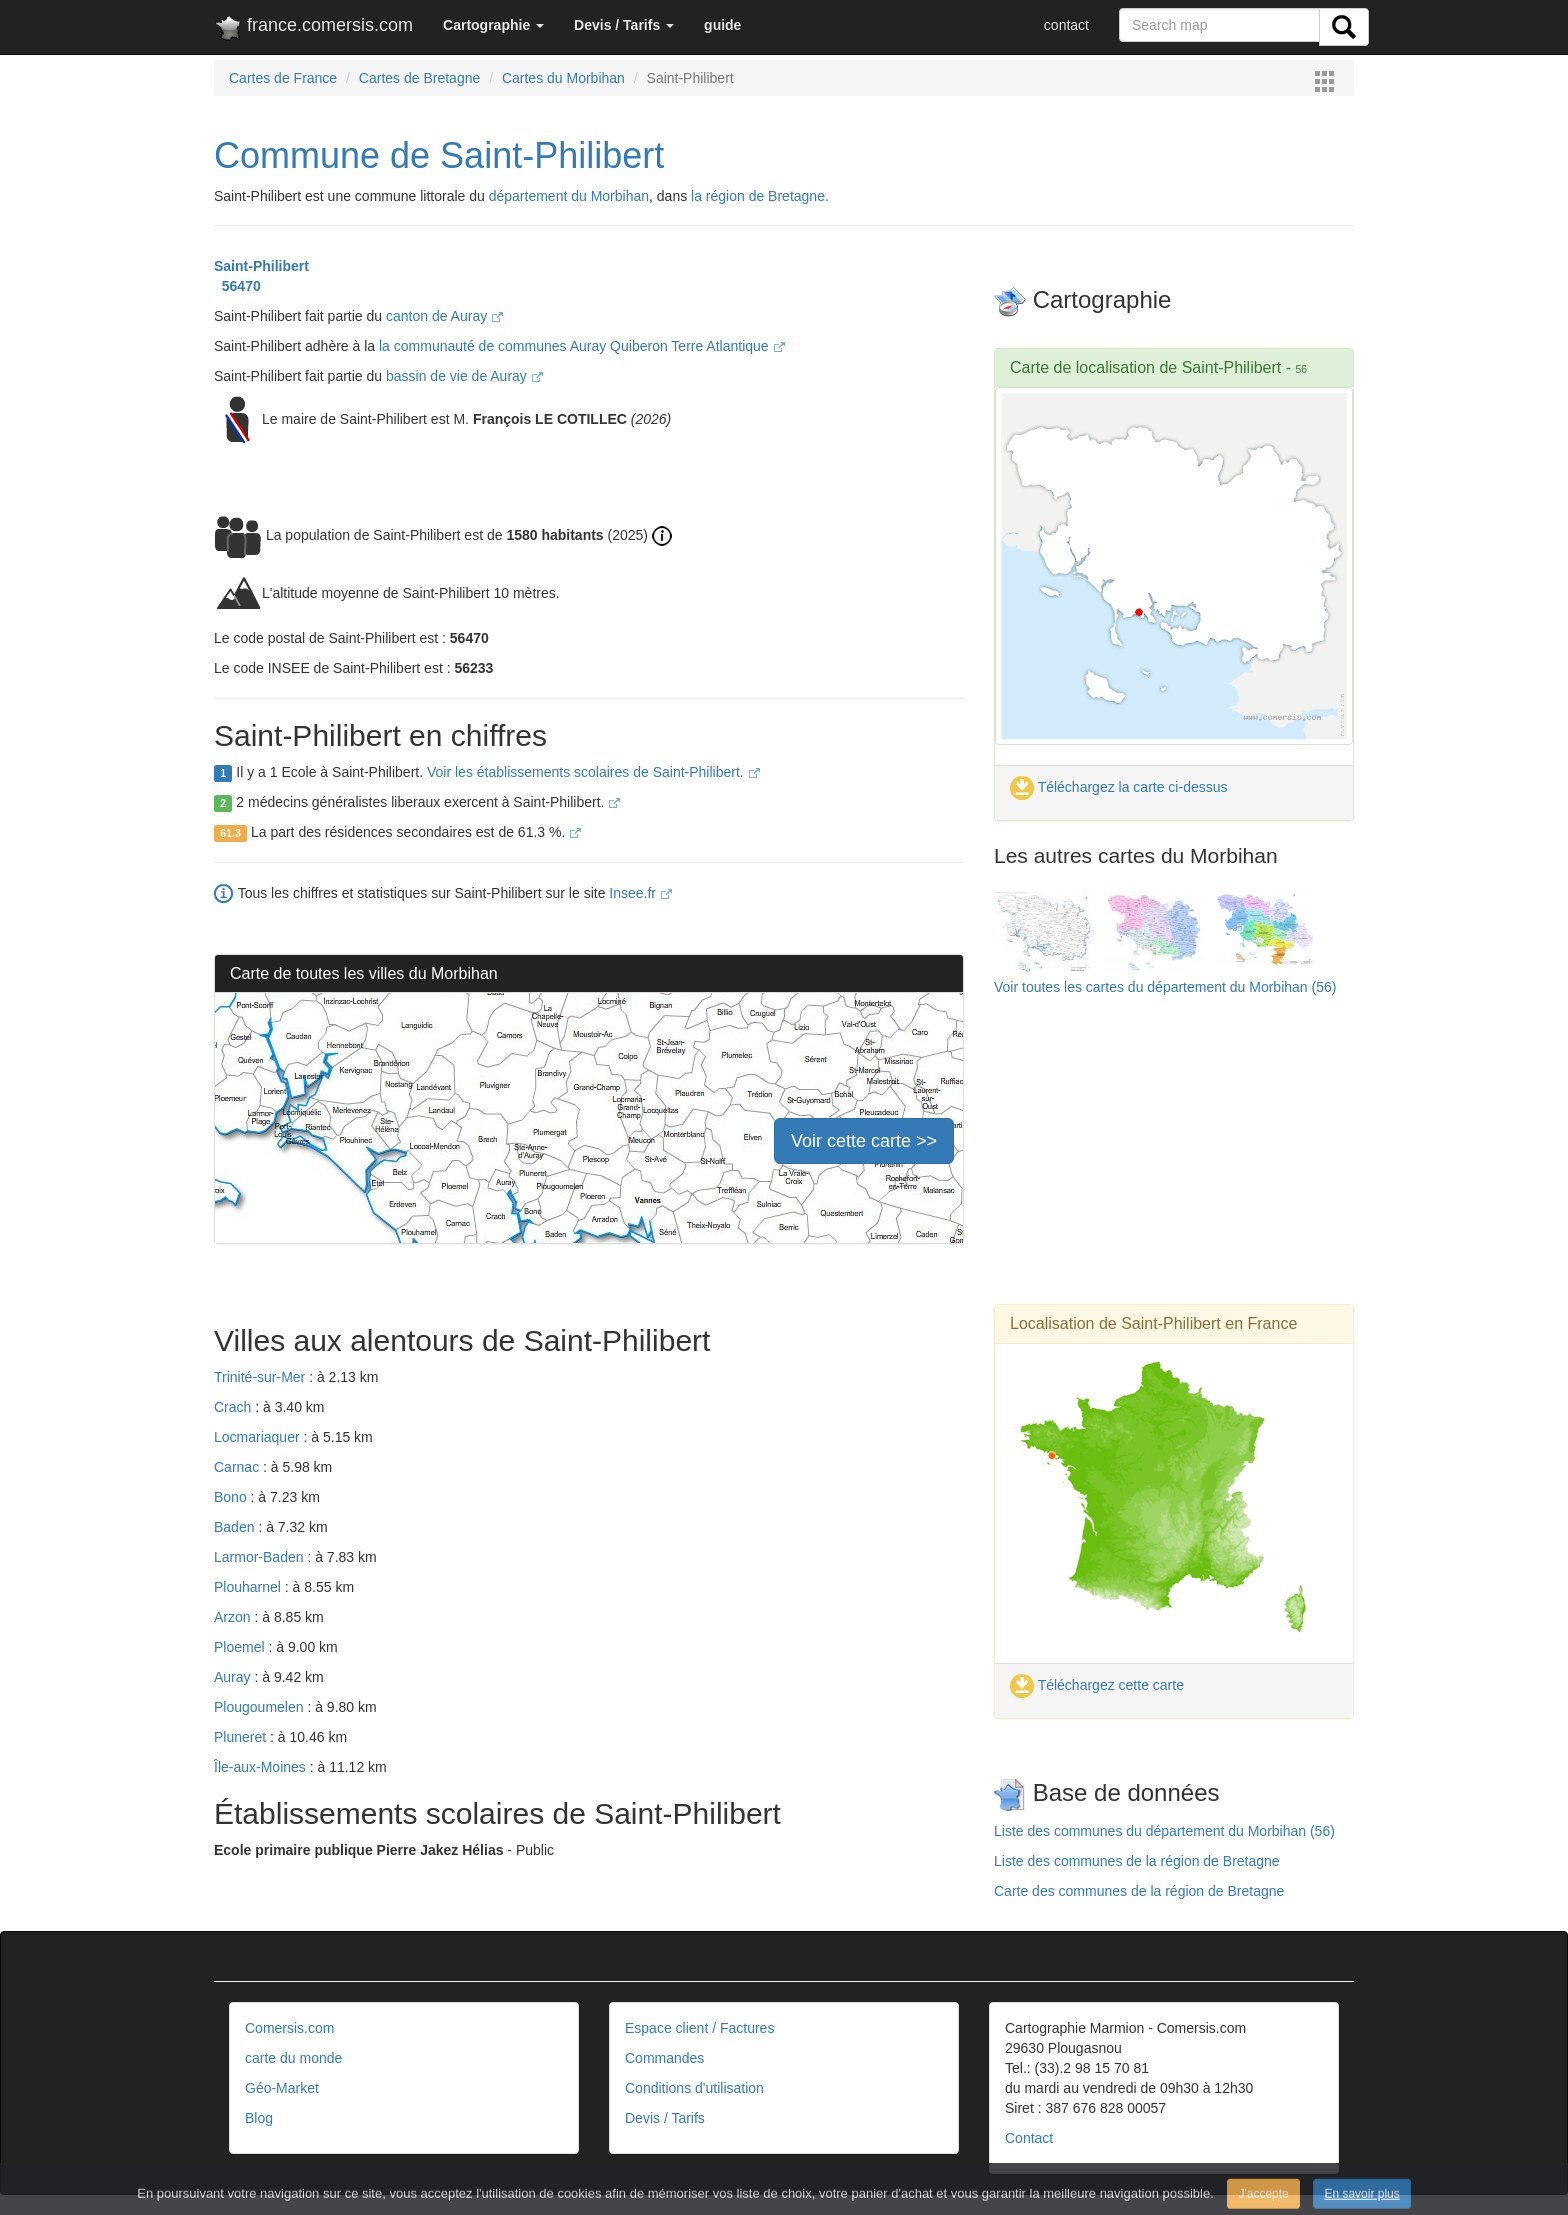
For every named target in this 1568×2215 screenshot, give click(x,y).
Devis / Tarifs (665, 2118)
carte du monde (293, 2058)
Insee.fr (640, 893)
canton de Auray (444, 316)
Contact (1029, 2138)
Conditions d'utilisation (694, 2088)
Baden (236, 1527)
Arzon (234, 1617)
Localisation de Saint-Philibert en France (1153, 1323)
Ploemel (241, 1647)
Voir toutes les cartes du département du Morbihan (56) (1165, 987)
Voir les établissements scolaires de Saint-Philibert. (593, 772)
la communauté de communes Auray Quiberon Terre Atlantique (582, 346)
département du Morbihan (569, 196)
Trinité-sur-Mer (261, 1377)
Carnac (238, 1467)
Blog (259, 2118)
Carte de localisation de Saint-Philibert (1145, 367)
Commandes (664, 2058)
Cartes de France (283, 78)
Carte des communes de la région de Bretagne (1139, 1891)
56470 (237, 286)
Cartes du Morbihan (563, 78)
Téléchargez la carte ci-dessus (1119, 787)
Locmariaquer (259, 1437)
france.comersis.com (313, 29)
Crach (234, 1407)
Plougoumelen (260, 1707)
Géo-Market (282, 2088)
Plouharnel (249, 1587)
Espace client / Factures (699, 2028)
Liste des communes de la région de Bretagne (1137, 1861)
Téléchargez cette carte (1097, 1685)
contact (1066, 25)
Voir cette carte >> (864, 1141)
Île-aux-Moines (262, 1767)
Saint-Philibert (261, 266)
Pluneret (242, 1737)
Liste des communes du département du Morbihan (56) (1164, 1831)
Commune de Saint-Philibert (439, 155)
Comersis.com (289, 2028)
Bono (232, 1497)
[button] (493, 25)
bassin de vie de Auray (464, 376)
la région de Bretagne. (760, 196)
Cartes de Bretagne (419, 78)
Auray (234, 1677)
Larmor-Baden (260, 1557)
